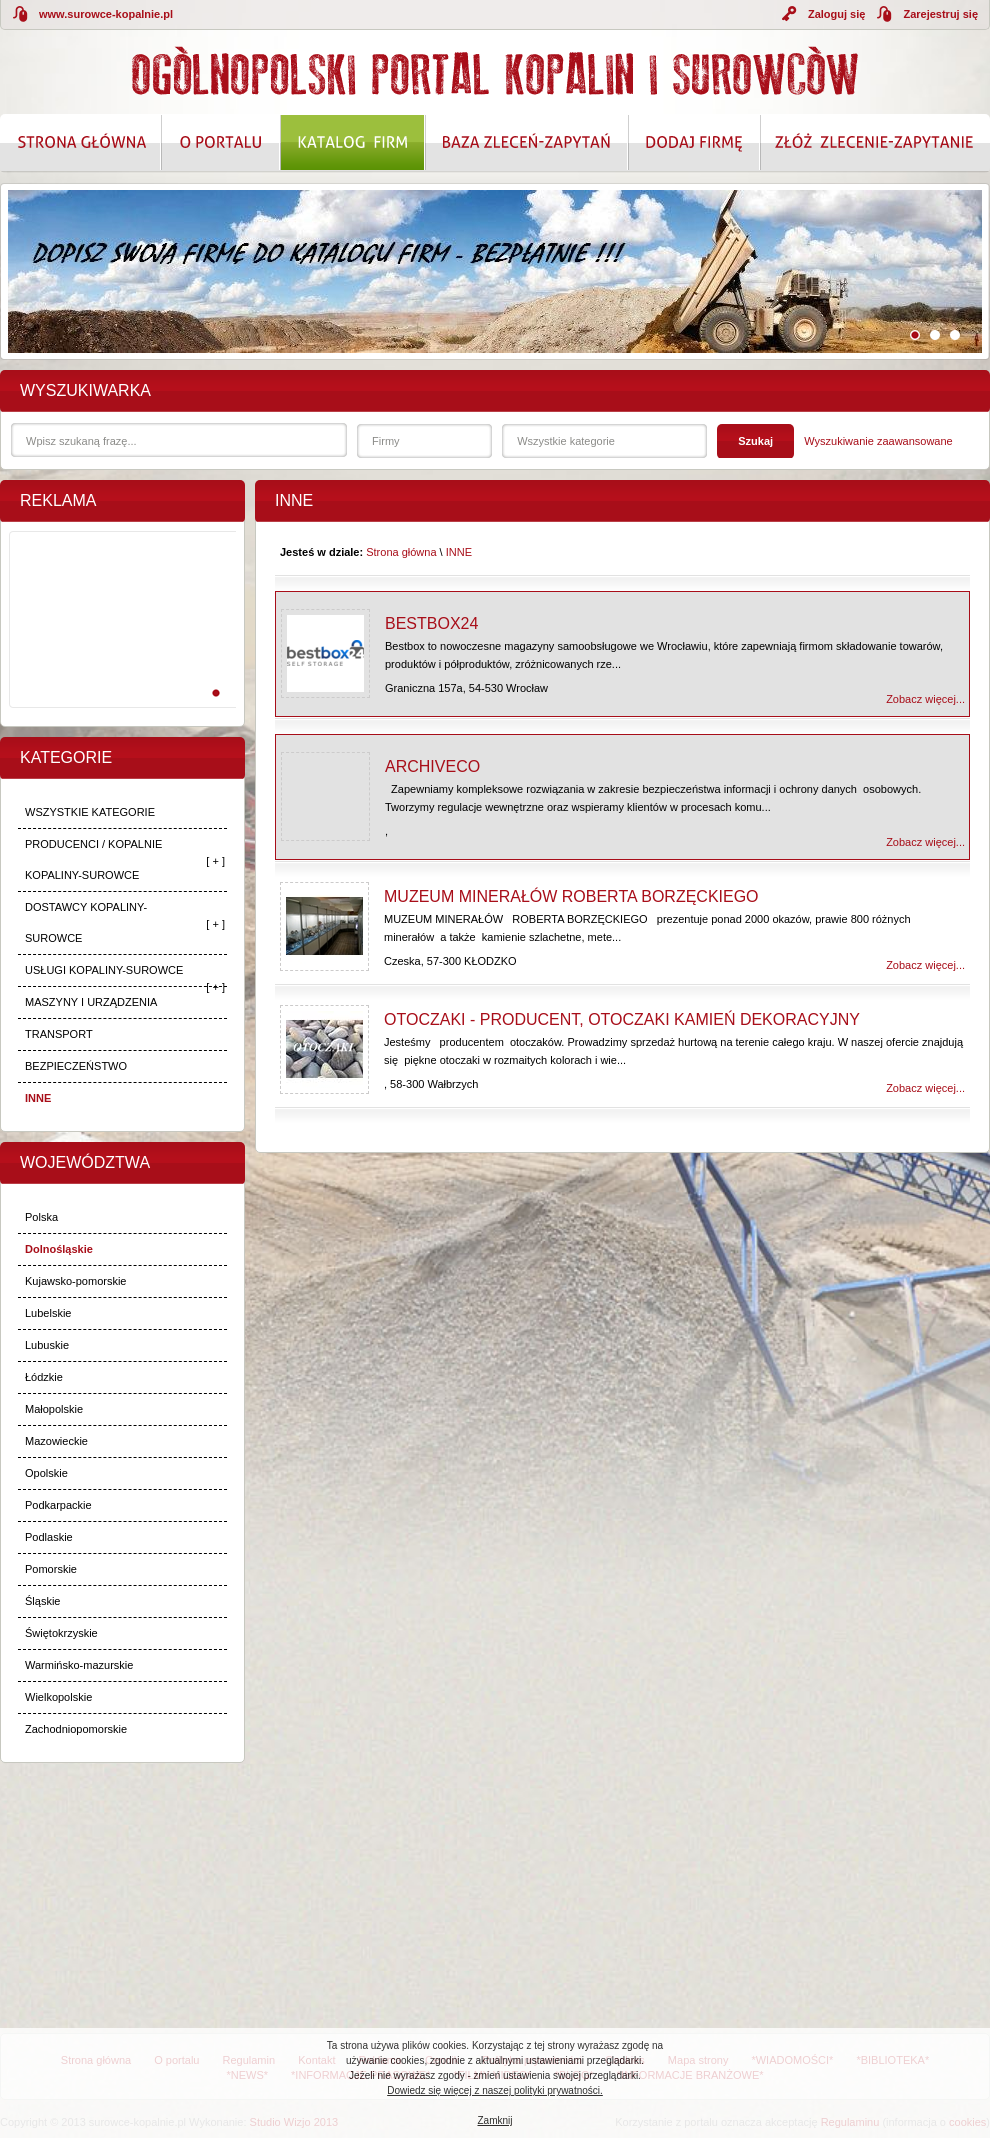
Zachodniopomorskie (76, 1729)
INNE (38, 1098)
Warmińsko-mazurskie (79, 1665)
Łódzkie (44, 1377)
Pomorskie (51, 1569)
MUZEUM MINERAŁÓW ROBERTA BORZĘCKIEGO (571, 896)
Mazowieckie (56, 1441)
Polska (41, 1217)
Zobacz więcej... (925, 699)
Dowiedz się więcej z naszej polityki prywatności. (495, 2090)
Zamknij (494, 2120)
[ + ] (215, 861)
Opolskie (46, 1473)
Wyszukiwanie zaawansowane (878, 441)
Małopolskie (54, 1409)
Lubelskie (48, 1313)
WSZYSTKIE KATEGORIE (90, 812)
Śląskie (42, 1601)
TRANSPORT (59, 1034)
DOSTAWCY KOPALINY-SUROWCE (86, 922)
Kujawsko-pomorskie (75, 1281)
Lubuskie (47, 1345)
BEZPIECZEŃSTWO (76, 1066)
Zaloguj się (836, 14)
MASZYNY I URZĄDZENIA (91, 1002)
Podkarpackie (58, 1505)
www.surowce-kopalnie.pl (106, 14)
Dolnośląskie (59, 1249)
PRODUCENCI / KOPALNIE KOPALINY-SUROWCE (93, 859)
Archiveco (432, 766)
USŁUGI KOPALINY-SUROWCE (104, 970)
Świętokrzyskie (61, 1633)
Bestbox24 (431, 623)
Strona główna (401, 552)
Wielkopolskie (58, 1697)
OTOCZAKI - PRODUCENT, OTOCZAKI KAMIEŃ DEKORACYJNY (622, 1019)
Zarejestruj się (940, 14)
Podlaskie (49, 1537)
